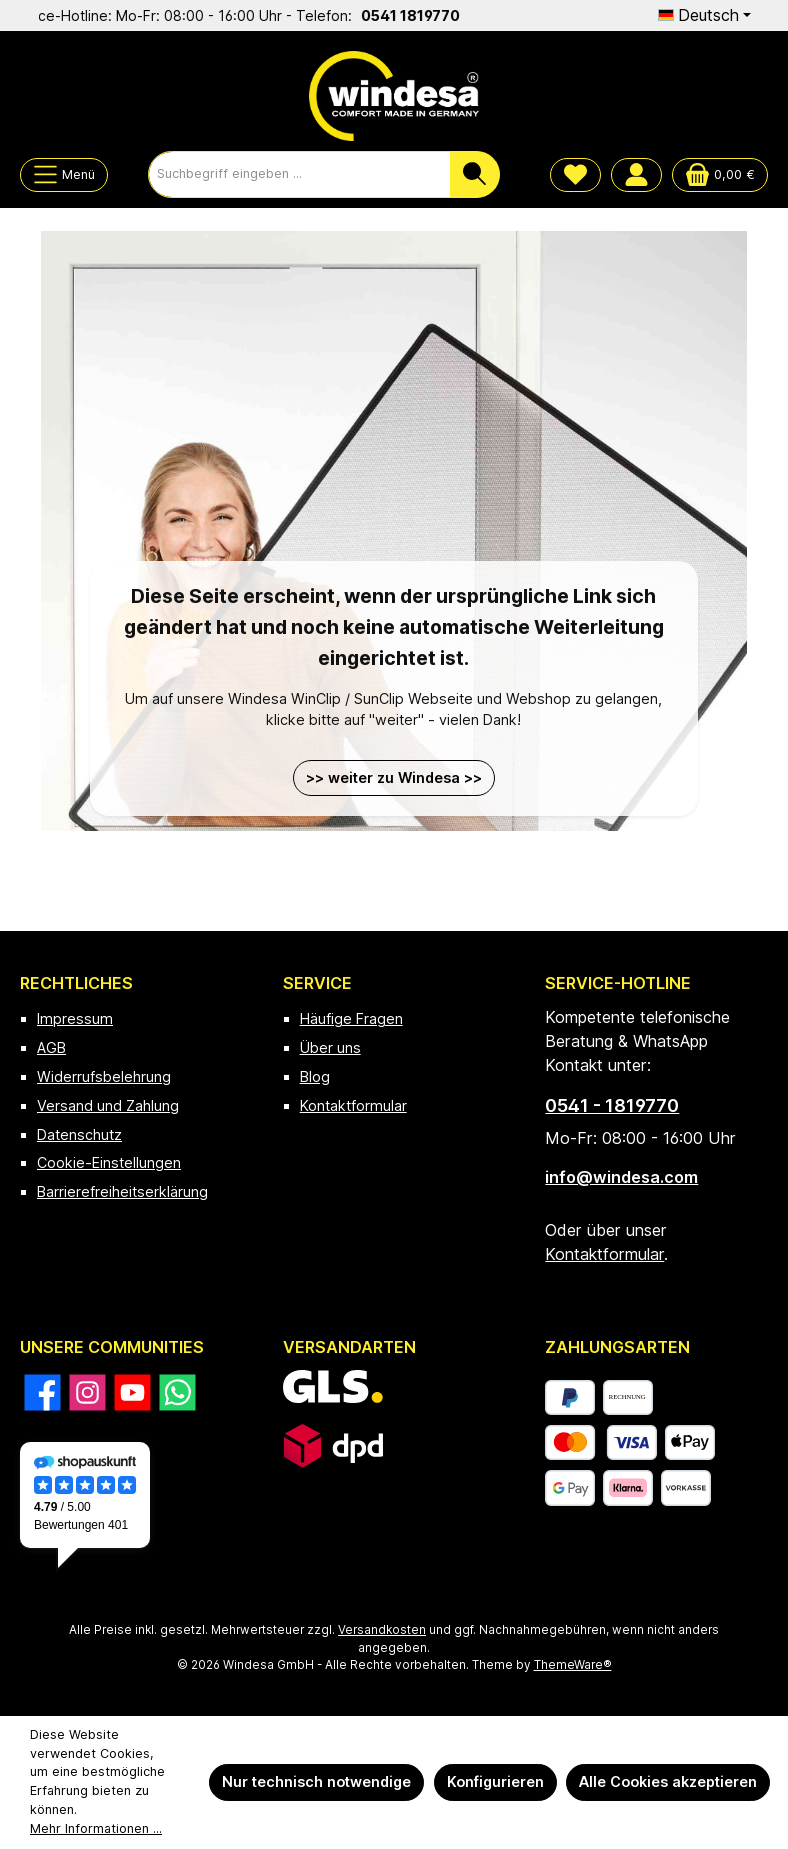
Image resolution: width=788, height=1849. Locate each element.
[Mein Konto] (636, 175)
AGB (51, 1047)
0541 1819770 (420, 15)
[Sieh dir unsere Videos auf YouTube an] (132, 1392)
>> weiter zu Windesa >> (394, 777)
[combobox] (299, 174)
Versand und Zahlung (108, 1105)
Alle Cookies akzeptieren (668, 1781)
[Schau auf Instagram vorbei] (87, 1392)
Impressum (75, 1018)
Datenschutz (79, 1134)
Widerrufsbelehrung (104, 1076)
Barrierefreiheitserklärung (122, 1191)
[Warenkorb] (720, 175)
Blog (315, 1076)
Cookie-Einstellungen (109, 1162)
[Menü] (64, 175)
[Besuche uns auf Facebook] (42, 1392)
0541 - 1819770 (612, 1105)
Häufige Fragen (351, 1018)
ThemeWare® (573, 1665)
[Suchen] (475, 174)
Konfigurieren (495, 1781)
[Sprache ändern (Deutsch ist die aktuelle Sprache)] (704, 15)
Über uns (330, 1047)
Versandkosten (382, 1630)
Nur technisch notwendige (316, 1781)
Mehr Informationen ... (96, 1828)
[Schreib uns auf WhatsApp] (177, 1392)
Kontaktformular (353, 1105)
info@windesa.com (621, 1177)
